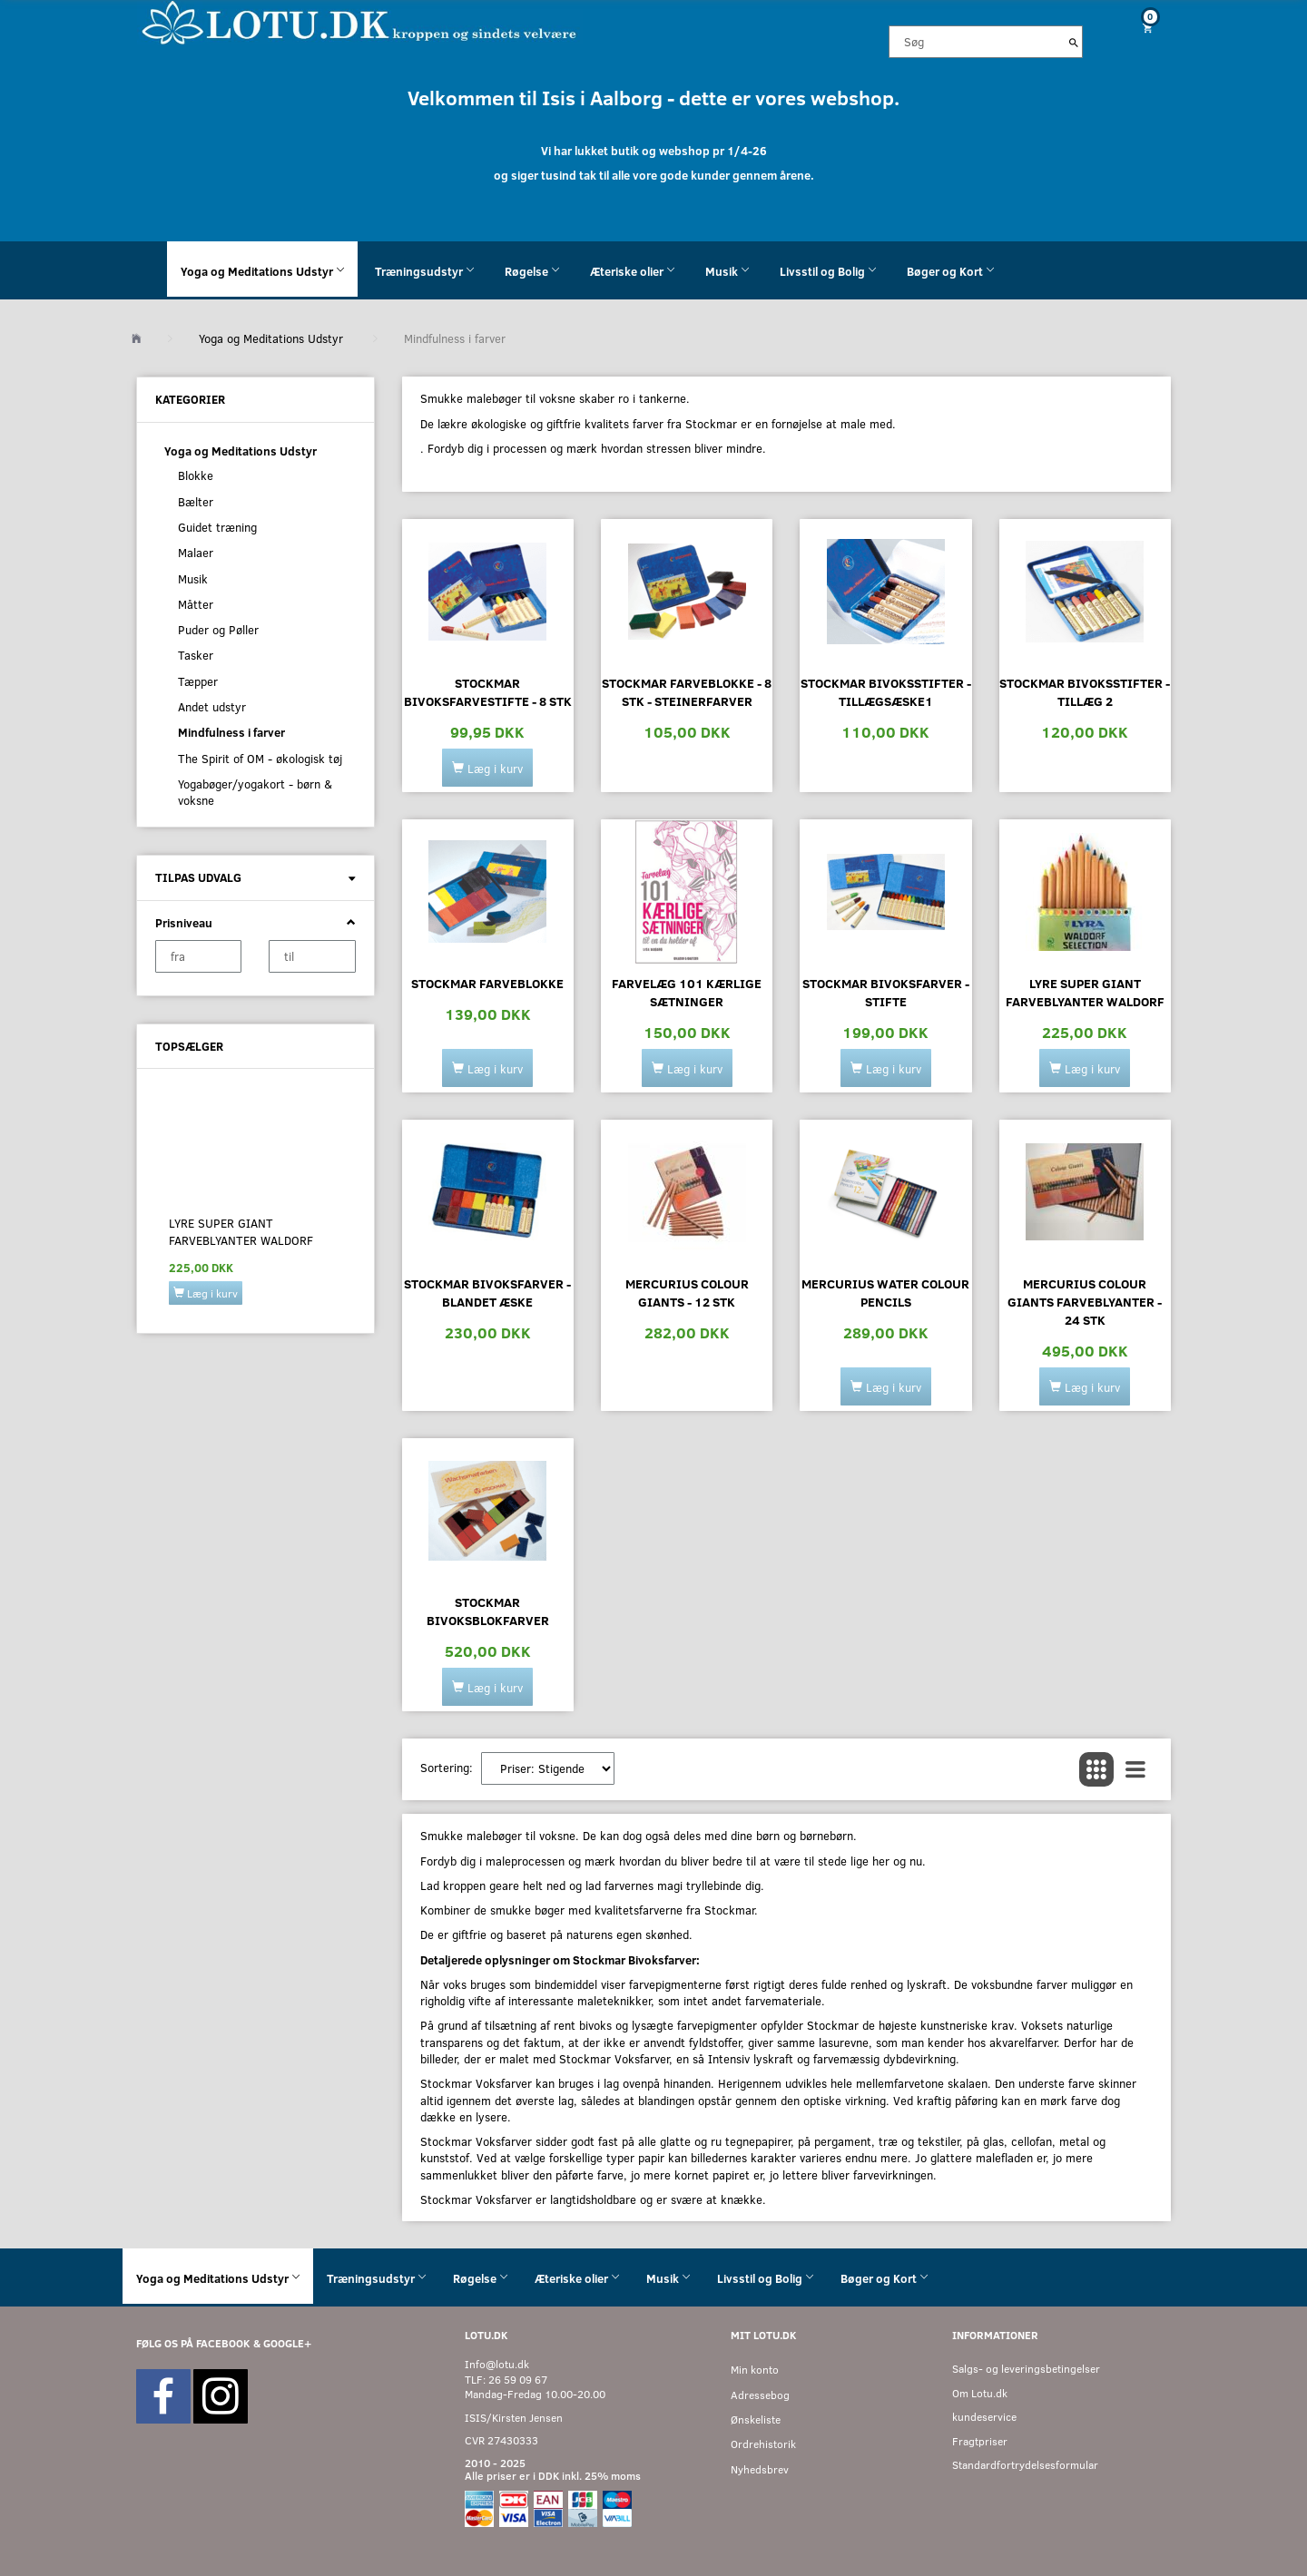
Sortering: (446, 1767)
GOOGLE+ (287, 2343)
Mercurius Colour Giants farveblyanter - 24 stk (1084, 1301)
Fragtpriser (979, 2441)
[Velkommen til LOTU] (360, 21)
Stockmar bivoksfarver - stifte (885, 992)
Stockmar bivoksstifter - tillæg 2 (1084, 692)
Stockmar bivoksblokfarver (488, 1611)
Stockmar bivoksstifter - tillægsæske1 (886, 692)
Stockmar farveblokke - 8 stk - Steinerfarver (686, 692)
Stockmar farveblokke (487, 983)
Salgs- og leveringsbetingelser (1026, 2368)
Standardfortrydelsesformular (1025, 2465)
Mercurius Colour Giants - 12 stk (687, 1292)
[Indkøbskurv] (1141, 27)
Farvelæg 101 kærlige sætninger (687, 992)
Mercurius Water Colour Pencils (885, 1292)
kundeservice (984, 2417)
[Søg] (1073, 42)
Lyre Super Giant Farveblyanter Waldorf (241, 1231)
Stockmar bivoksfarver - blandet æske (487, 1292)
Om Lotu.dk (979, 2393)
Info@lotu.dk (497, 2364)
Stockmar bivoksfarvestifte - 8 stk (488, 692)
